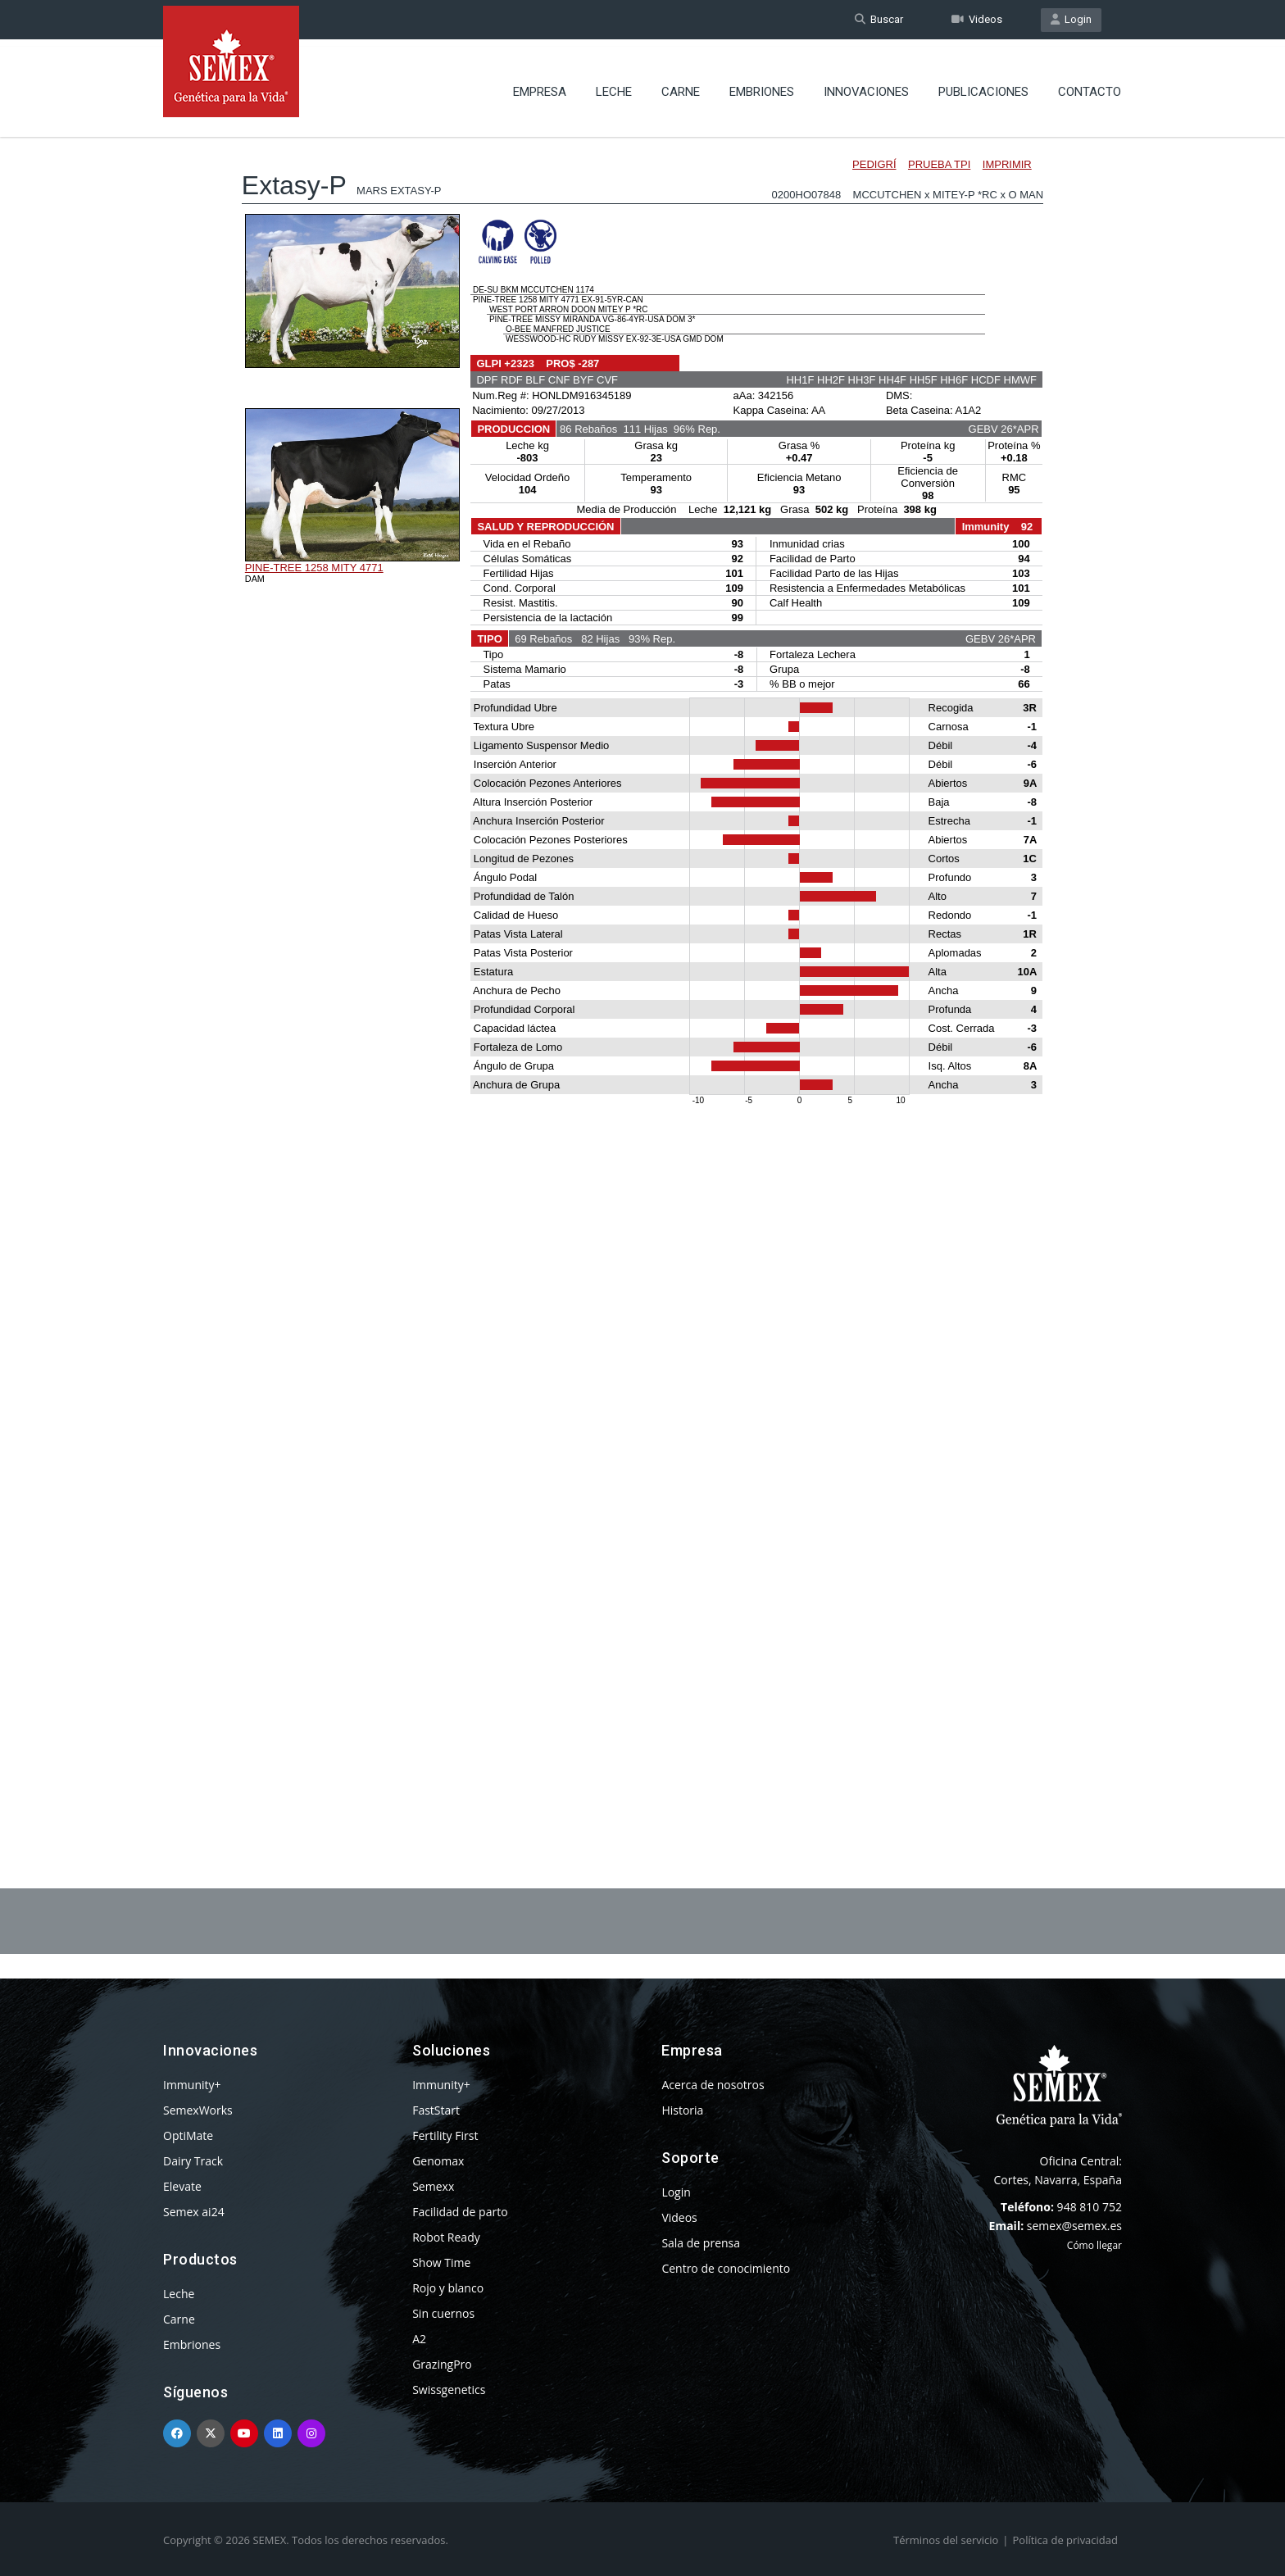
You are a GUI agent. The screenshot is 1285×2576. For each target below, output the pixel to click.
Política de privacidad (1065, 2540)
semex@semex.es (1074, 2225)
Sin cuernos (443, 2313)
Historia (682, 2110)
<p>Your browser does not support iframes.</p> (642, 965)
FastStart (436, 2110)
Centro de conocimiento (725, 2268)
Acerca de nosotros (712, 2084)
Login (1071, 19)
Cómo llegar (1094, 2245)
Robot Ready (446, 2237)
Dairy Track (193, 2161)
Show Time (441, 2262)
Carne (680, 86)
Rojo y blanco (448, 2288)
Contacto (1089, 86)
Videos (976, 19)
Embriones (761, 86)
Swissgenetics (448, 2389)
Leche (614, 86)
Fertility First (445, 2135)
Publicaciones (983, 86)
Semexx (433, 2186)
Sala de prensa (700, 2243)
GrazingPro (442, 2364)
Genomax (438, 2161)
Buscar (879, 19)
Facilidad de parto (459, 2211)
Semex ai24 (194, 2211)
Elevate (182, 2186)
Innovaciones (866, 86)
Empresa (539, 86)
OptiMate (188, 2135)
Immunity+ (192, 2084)
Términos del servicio (945, 2540)
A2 (419, 2339)
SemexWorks (198, 2110)
